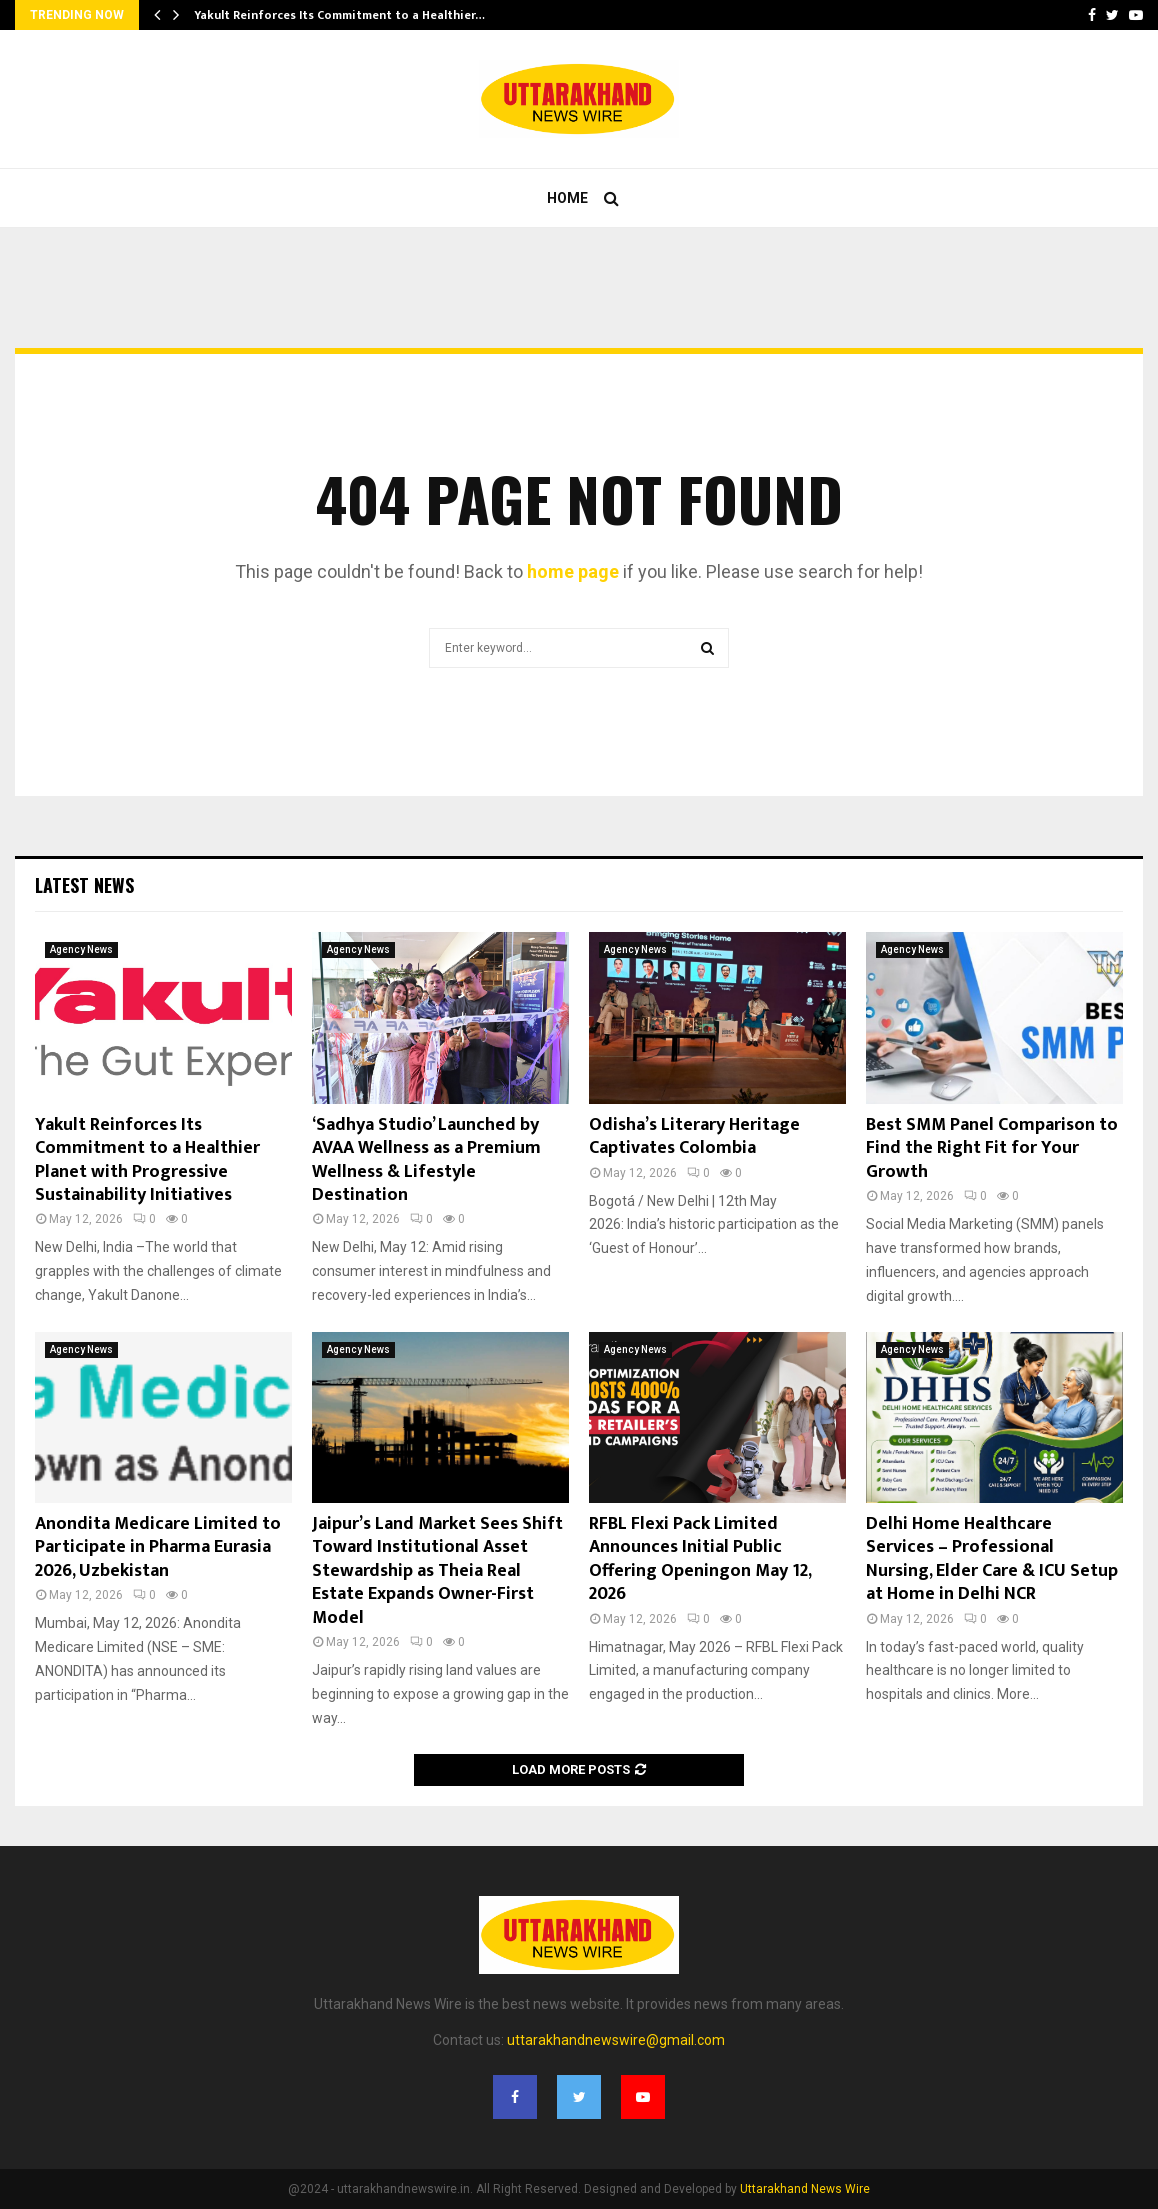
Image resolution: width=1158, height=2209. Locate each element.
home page (573, 571)
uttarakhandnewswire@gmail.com (616, 2040)
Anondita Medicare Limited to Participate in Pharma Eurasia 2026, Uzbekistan (158, 1547)
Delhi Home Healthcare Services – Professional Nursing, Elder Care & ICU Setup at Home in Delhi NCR (992, 1559)
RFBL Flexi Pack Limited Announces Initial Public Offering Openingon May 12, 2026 (700, 1559)
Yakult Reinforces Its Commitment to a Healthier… (339, 15)
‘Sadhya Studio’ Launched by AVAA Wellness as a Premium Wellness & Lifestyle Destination (426, 1160)
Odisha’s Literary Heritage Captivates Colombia (694, 1136)
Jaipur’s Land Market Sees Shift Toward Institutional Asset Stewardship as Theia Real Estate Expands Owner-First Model (437, 1571)
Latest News (84, 885)
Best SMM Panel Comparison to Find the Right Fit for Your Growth (992, 1148)
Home (567, 198)
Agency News (81, 949)
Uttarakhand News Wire (805, 2189)
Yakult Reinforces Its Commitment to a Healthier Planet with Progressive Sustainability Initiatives (147, 1160)
